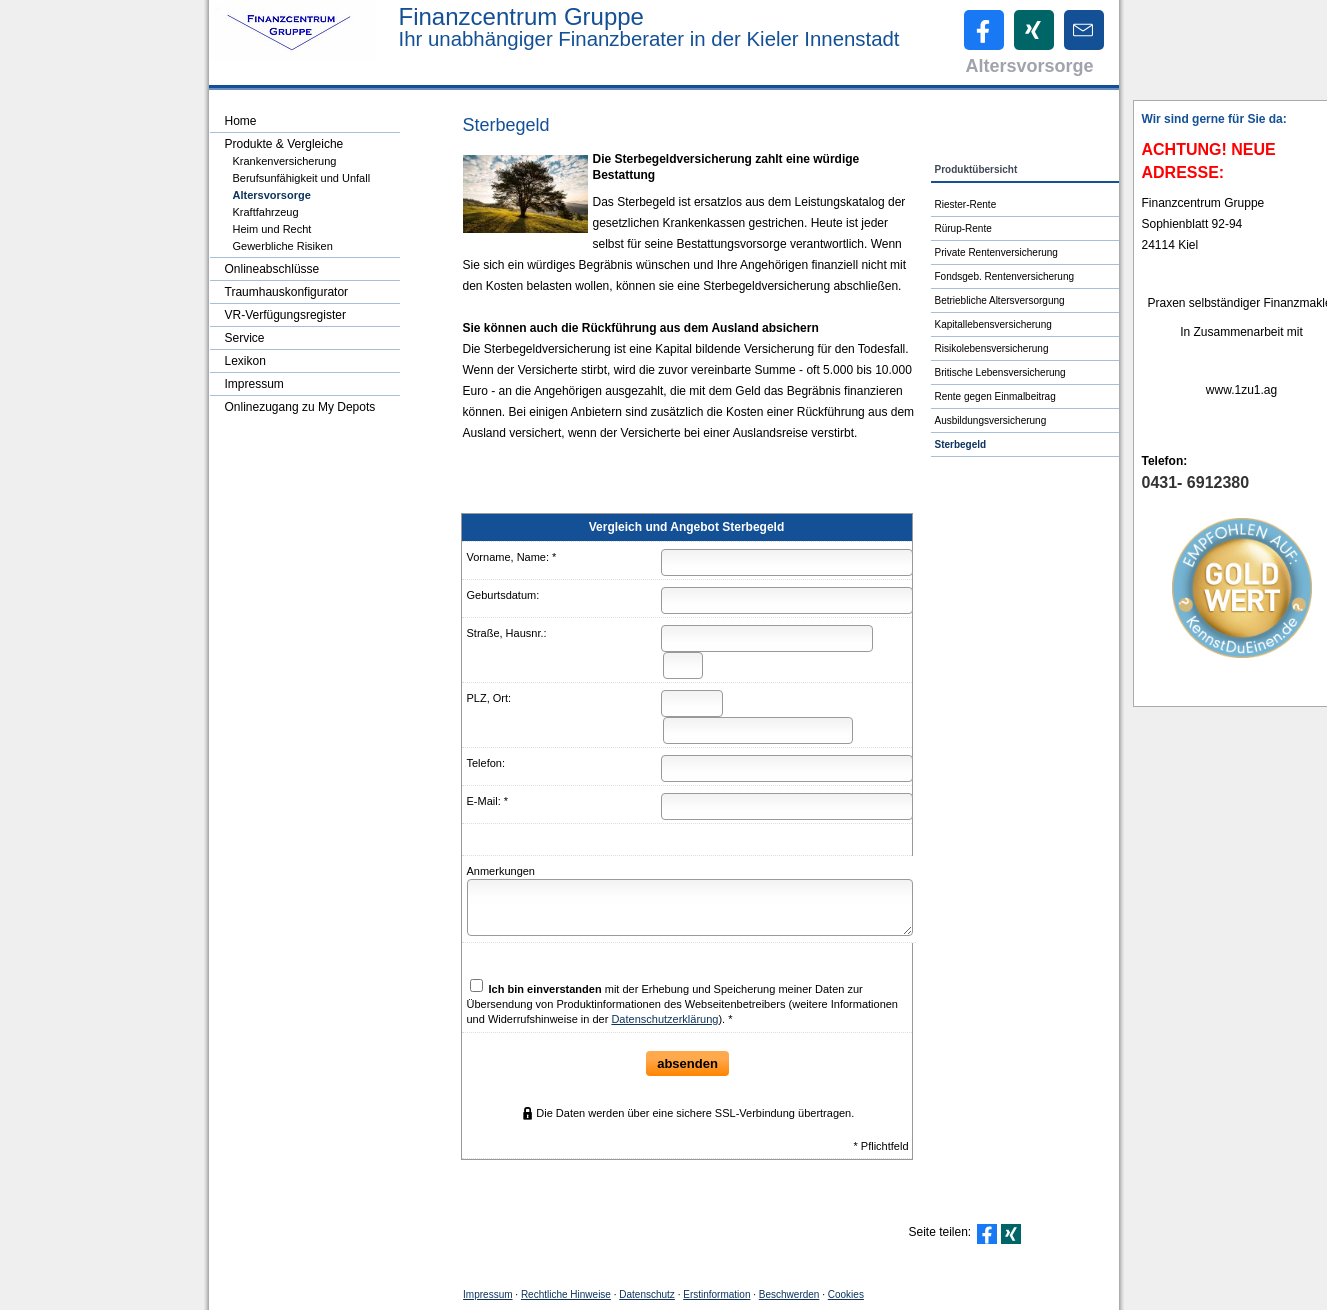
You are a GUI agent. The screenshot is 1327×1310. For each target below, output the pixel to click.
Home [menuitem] (241, 121)
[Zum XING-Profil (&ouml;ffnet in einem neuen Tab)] (1034, 30)
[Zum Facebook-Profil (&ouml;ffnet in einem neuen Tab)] (984, 30)
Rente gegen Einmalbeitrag (995, 396)
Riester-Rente (966, 204)
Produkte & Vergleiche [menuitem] (284, 144)
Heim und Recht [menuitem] (272, 229)
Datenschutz (647, 1294)
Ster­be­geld (961, 444)
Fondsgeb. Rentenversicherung (1005, 276)
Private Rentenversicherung (996, 252)
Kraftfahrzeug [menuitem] (266, 212)
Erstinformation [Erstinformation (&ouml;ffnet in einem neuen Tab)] (716, 1294)
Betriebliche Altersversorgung (1000, 300)
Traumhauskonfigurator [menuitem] (287, 292)
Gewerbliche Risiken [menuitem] (283, 246)
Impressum (487, 1294)
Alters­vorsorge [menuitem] (272, 195)
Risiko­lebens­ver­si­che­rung (992, 348)
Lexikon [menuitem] (245, 361)
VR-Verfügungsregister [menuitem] (285, 315)
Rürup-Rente (963, 228)
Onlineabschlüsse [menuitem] (272, 269)
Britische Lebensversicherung (1000, 372)
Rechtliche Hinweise (566, 1294)
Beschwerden (789, 1294)
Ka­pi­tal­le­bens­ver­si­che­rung (993, 324)
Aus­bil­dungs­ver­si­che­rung (991, 420)
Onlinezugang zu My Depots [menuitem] (300, 407)
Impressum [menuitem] (254, 384)
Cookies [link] (846, 1294)
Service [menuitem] (245, 338)
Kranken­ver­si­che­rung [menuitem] (285, 161)
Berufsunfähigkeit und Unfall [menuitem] (302, 178)
